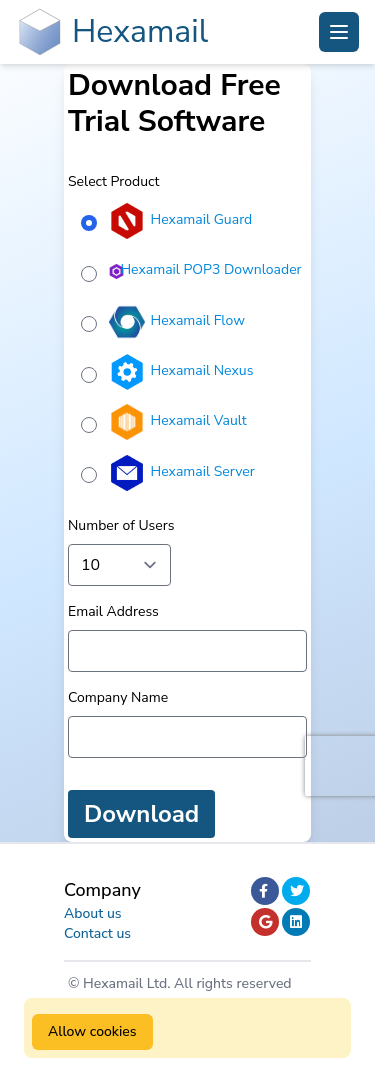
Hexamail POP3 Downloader (210, 269)
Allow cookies (92, 1031)
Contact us (97, 933)
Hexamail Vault (199, 420)
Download (141, 814)
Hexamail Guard (202, 219)
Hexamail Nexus (202, 370)
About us (93, 913)
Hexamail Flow (198, 320)
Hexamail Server (203, 471)
